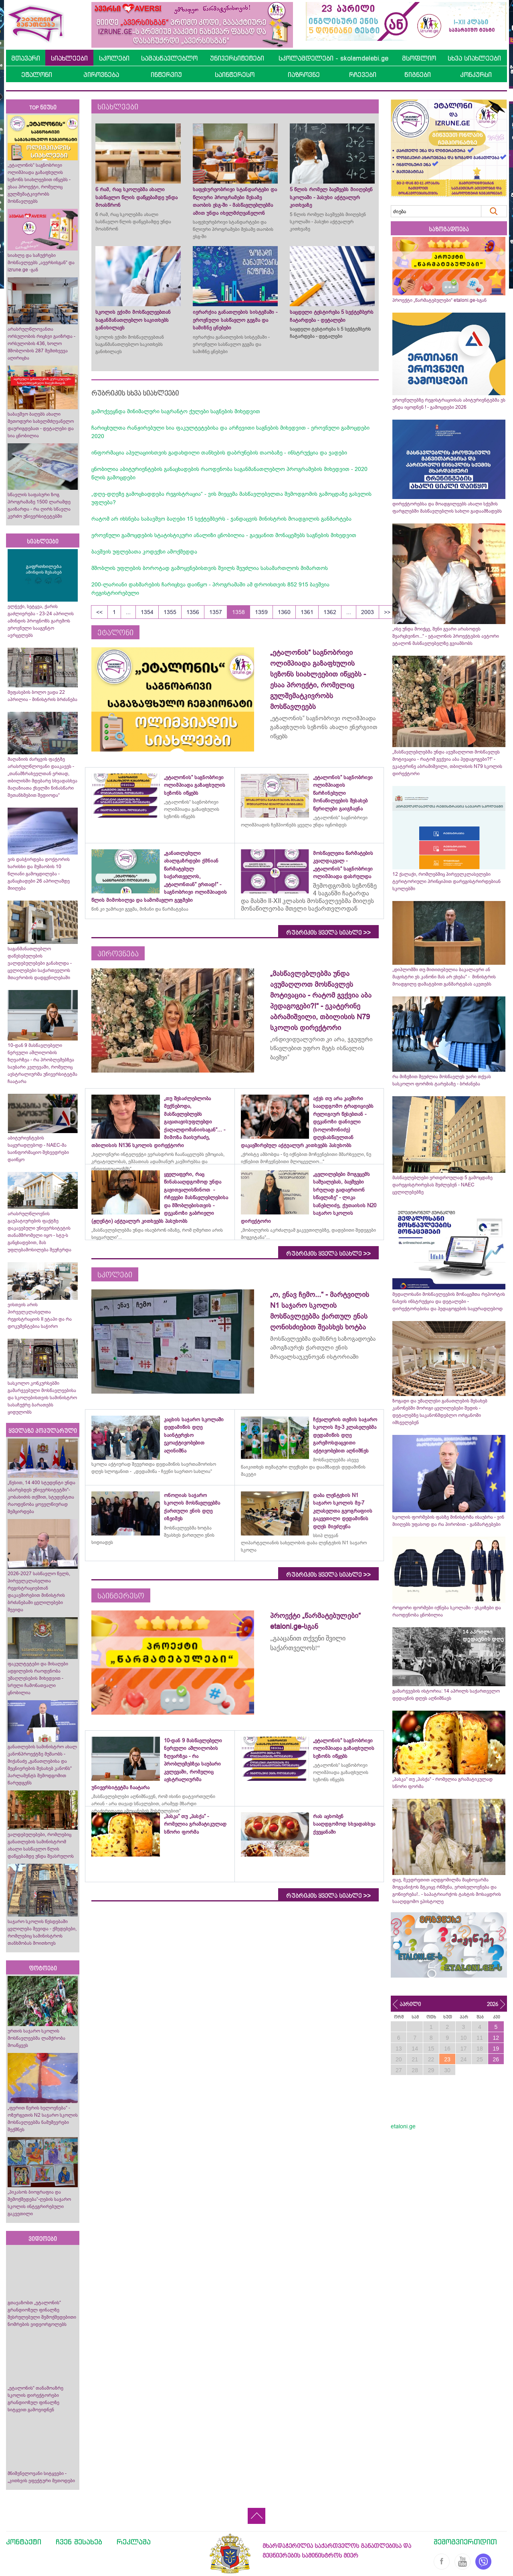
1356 (192, 612)
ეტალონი (36, 75)
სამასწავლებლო (169, 58)
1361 (307, 612)
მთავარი (25, 58)
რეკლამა (134, 2541)
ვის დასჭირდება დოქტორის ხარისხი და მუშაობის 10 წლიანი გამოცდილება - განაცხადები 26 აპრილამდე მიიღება (39, 874)
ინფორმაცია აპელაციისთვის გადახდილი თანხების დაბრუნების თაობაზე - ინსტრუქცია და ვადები (219, 452)
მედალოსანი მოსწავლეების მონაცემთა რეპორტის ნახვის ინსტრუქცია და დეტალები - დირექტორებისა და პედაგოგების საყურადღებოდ (448, 1301)
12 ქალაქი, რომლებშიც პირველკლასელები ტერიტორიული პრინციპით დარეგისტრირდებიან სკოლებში (446, 881)
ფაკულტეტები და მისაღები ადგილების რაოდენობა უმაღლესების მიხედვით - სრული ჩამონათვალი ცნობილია (38, 1678)
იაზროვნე (304, 75)
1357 (215, 612)
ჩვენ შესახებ (79, 2541)
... (128, 612)
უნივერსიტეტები (237, 58)
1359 (261, 612)
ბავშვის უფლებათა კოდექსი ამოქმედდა (144, 551)
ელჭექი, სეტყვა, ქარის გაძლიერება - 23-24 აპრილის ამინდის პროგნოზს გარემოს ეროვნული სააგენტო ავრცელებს (41, 621)
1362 (329, 612)
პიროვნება (101, 75)
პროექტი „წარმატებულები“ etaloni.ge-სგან (439, 300)
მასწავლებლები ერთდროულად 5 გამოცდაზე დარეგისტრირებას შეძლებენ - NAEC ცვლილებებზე (442, 1185)
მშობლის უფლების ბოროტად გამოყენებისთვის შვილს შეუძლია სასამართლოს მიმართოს (209, 568)
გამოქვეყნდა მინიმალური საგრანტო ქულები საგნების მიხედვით (175, 411)
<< (99, 612)
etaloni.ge (403, 2126)
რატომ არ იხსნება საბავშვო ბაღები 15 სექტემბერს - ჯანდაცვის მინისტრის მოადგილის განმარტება (221, 518)
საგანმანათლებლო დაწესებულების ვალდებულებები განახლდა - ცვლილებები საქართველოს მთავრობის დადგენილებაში (40, 963)
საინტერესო (234, 75)
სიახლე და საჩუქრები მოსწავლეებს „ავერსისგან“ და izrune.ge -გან (41, 263)
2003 (367, 612)
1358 (238, 612)
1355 (170, 612)
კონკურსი (476, 75)
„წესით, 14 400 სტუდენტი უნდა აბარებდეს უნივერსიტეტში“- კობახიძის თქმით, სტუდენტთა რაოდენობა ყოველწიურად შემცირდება (41, 1497)
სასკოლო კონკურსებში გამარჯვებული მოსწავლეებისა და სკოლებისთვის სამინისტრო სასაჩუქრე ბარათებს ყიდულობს (42, 1397)
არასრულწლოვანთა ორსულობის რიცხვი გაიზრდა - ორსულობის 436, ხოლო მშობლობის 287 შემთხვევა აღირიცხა (41, 343)
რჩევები (362, 75)
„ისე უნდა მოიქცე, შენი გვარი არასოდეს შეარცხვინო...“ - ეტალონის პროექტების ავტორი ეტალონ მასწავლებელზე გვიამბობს (445, 636)
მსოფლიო (419, 58)
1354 (147, 612)
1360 (284, 612)
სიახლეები (69, 58)
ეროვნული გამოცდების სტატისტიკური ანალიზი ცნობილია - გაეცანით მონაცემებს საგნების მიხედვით (223, 535)
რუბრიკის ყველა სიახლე (328, 932)
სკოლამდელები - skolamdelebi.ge (333, 58)
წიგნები (417, 75)
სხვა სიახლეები (474, 58)
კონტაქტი (23, 2541)
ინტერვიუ (166, 75)
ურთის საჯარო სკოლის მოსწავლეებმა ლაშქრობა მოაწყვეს (36, 2038)
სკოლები (114, 58)
